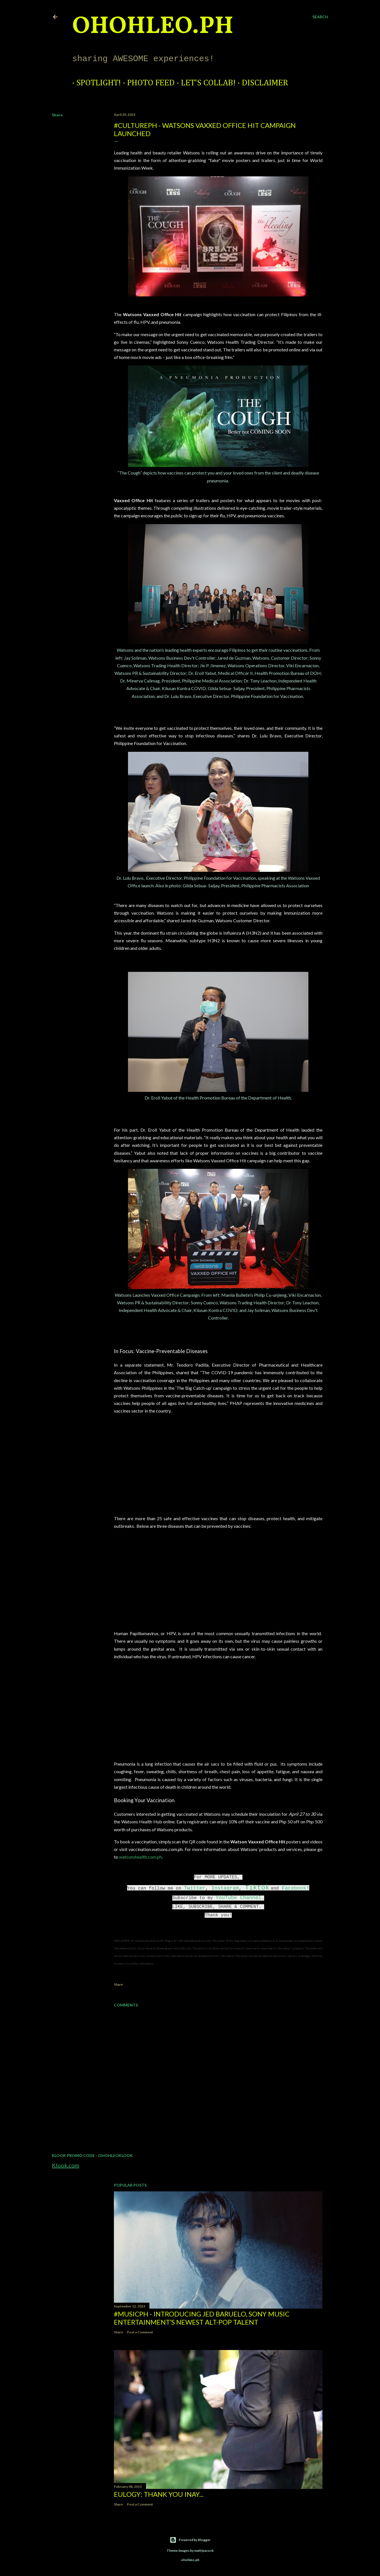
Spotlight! (94, 83)
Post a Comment (140, 2332)
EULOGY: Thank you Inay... (159, 2494)
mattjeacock (204, 2550)
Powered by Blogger (190, 2540)
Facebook (294, 1888)
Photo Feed (147, 83)
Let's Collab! (204, 83)
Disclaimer (261, 83)
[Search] (320, 17)
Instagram (225, 1888)
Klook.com (65, 2165)
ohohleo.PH (152, 26)
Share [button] (57, 114)
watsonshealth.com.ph (140, 1856)
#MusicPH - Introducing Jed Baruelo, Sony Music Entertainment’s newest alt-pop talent (202, 2318)
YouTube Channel (238, 1898)
